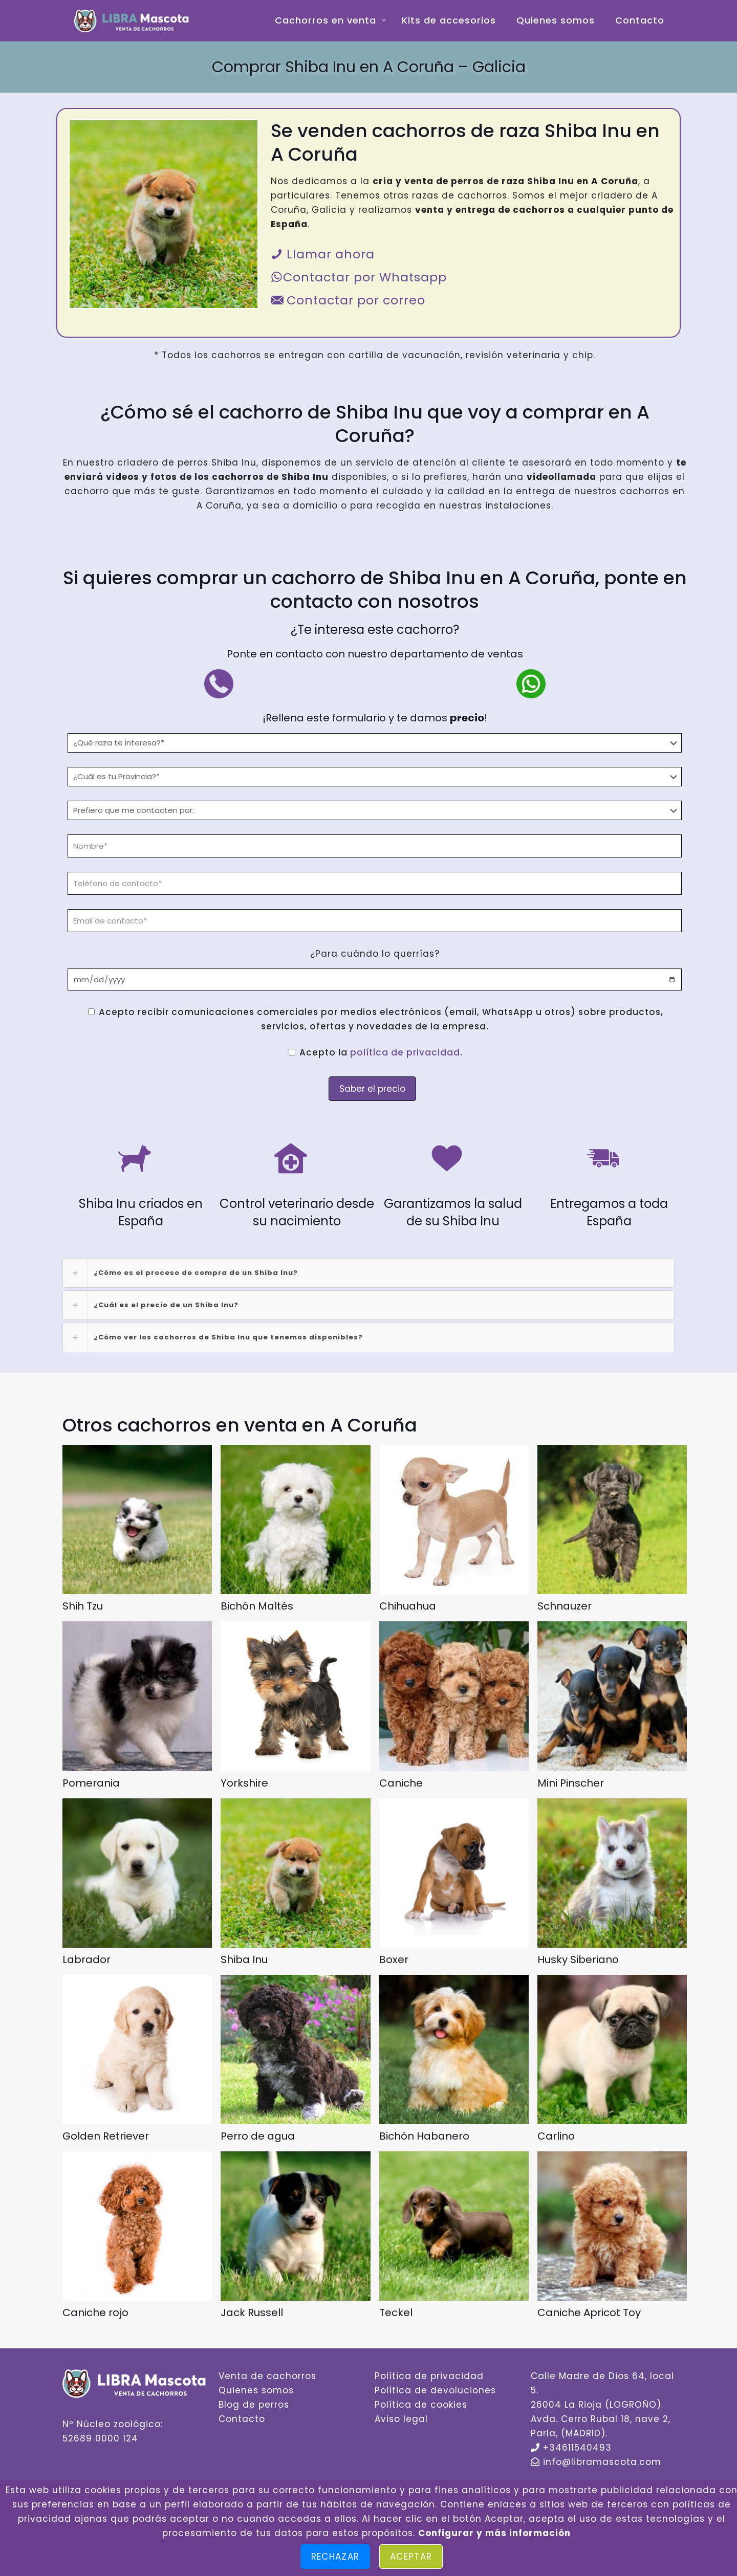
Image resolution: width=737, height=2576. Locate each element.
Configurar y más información (494, 2533)
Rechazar (335, 2556)
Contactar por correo (348, 300)
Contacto (242, 2419)
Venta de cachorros (267, 2376)
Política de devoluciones (435, 2390)
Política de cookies (421, 2404)
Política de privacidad (429, 2376)
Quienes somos (256, 2390)
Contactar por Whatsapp (359, 277)
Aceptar (411, 2556)
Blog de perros (254, 2404)
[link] (368, 1273)
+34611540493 (577, 2447)
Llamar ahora (323, 254)
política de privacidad (405, 1052)
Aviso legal (401, 2419)
